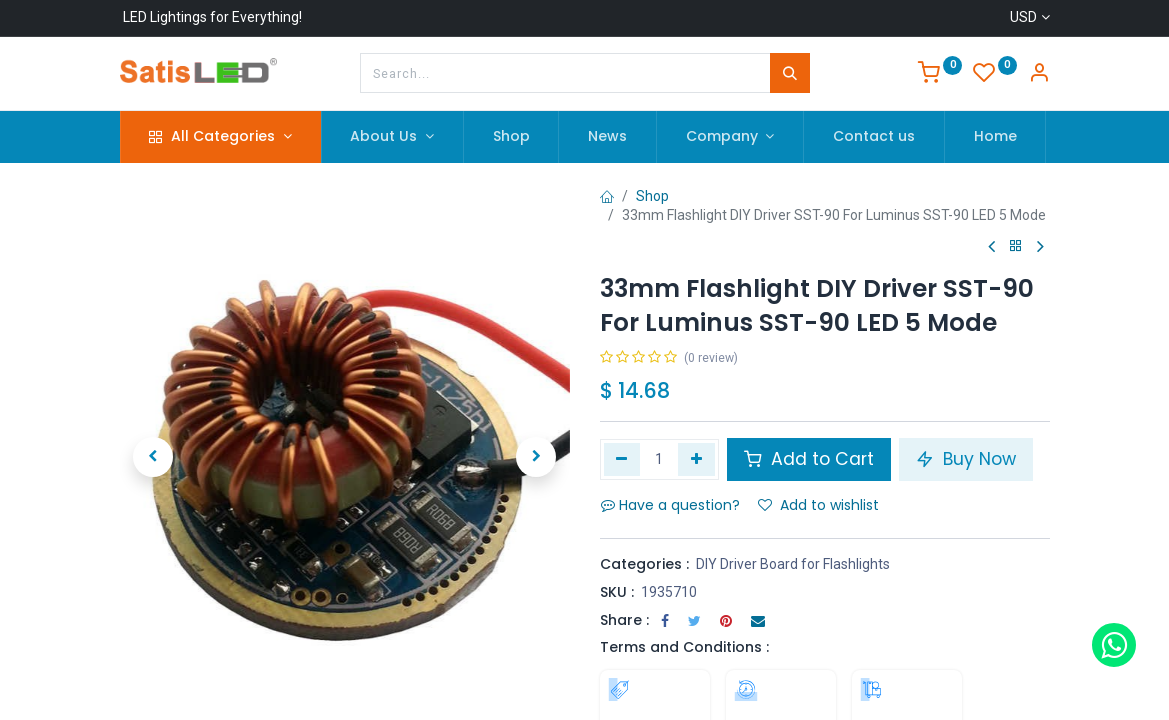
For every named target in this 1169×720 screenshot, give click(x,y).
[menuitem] (511, 137)
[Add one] (696, 459)
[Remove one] (622, 459)
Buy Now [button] (966, 459)
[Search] (790, 73)
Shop (652, 196)
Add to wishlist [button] (818, 505)
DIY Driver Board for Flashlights (793, 564)
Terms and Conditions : (684, 647)
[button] (154, 457)
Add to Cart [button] (809, 459)
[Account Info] (1039, 75)
